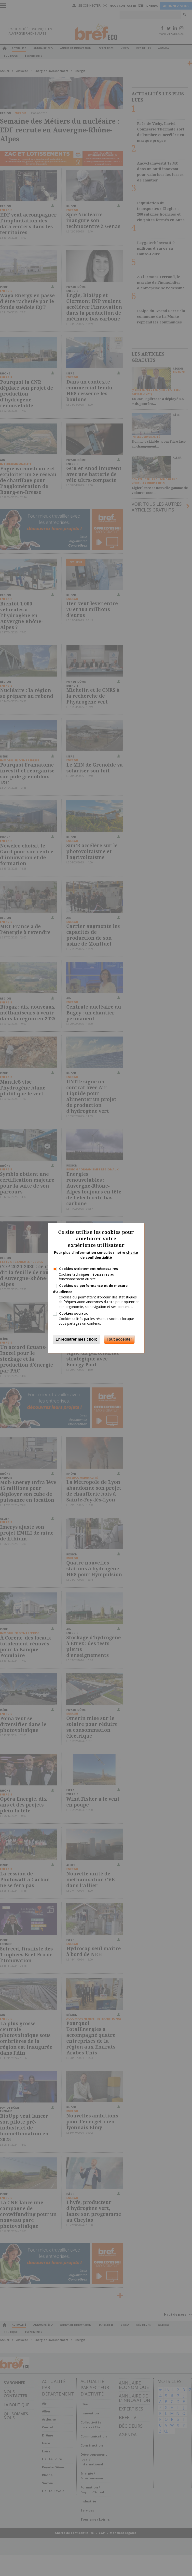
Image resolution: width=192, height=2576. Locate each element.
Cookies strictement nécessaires (88, 1268)
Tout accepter (119, 1339)
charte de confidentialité (109, 1255)
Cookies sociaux (73, 1313)
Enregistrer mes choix (76, 1339)
